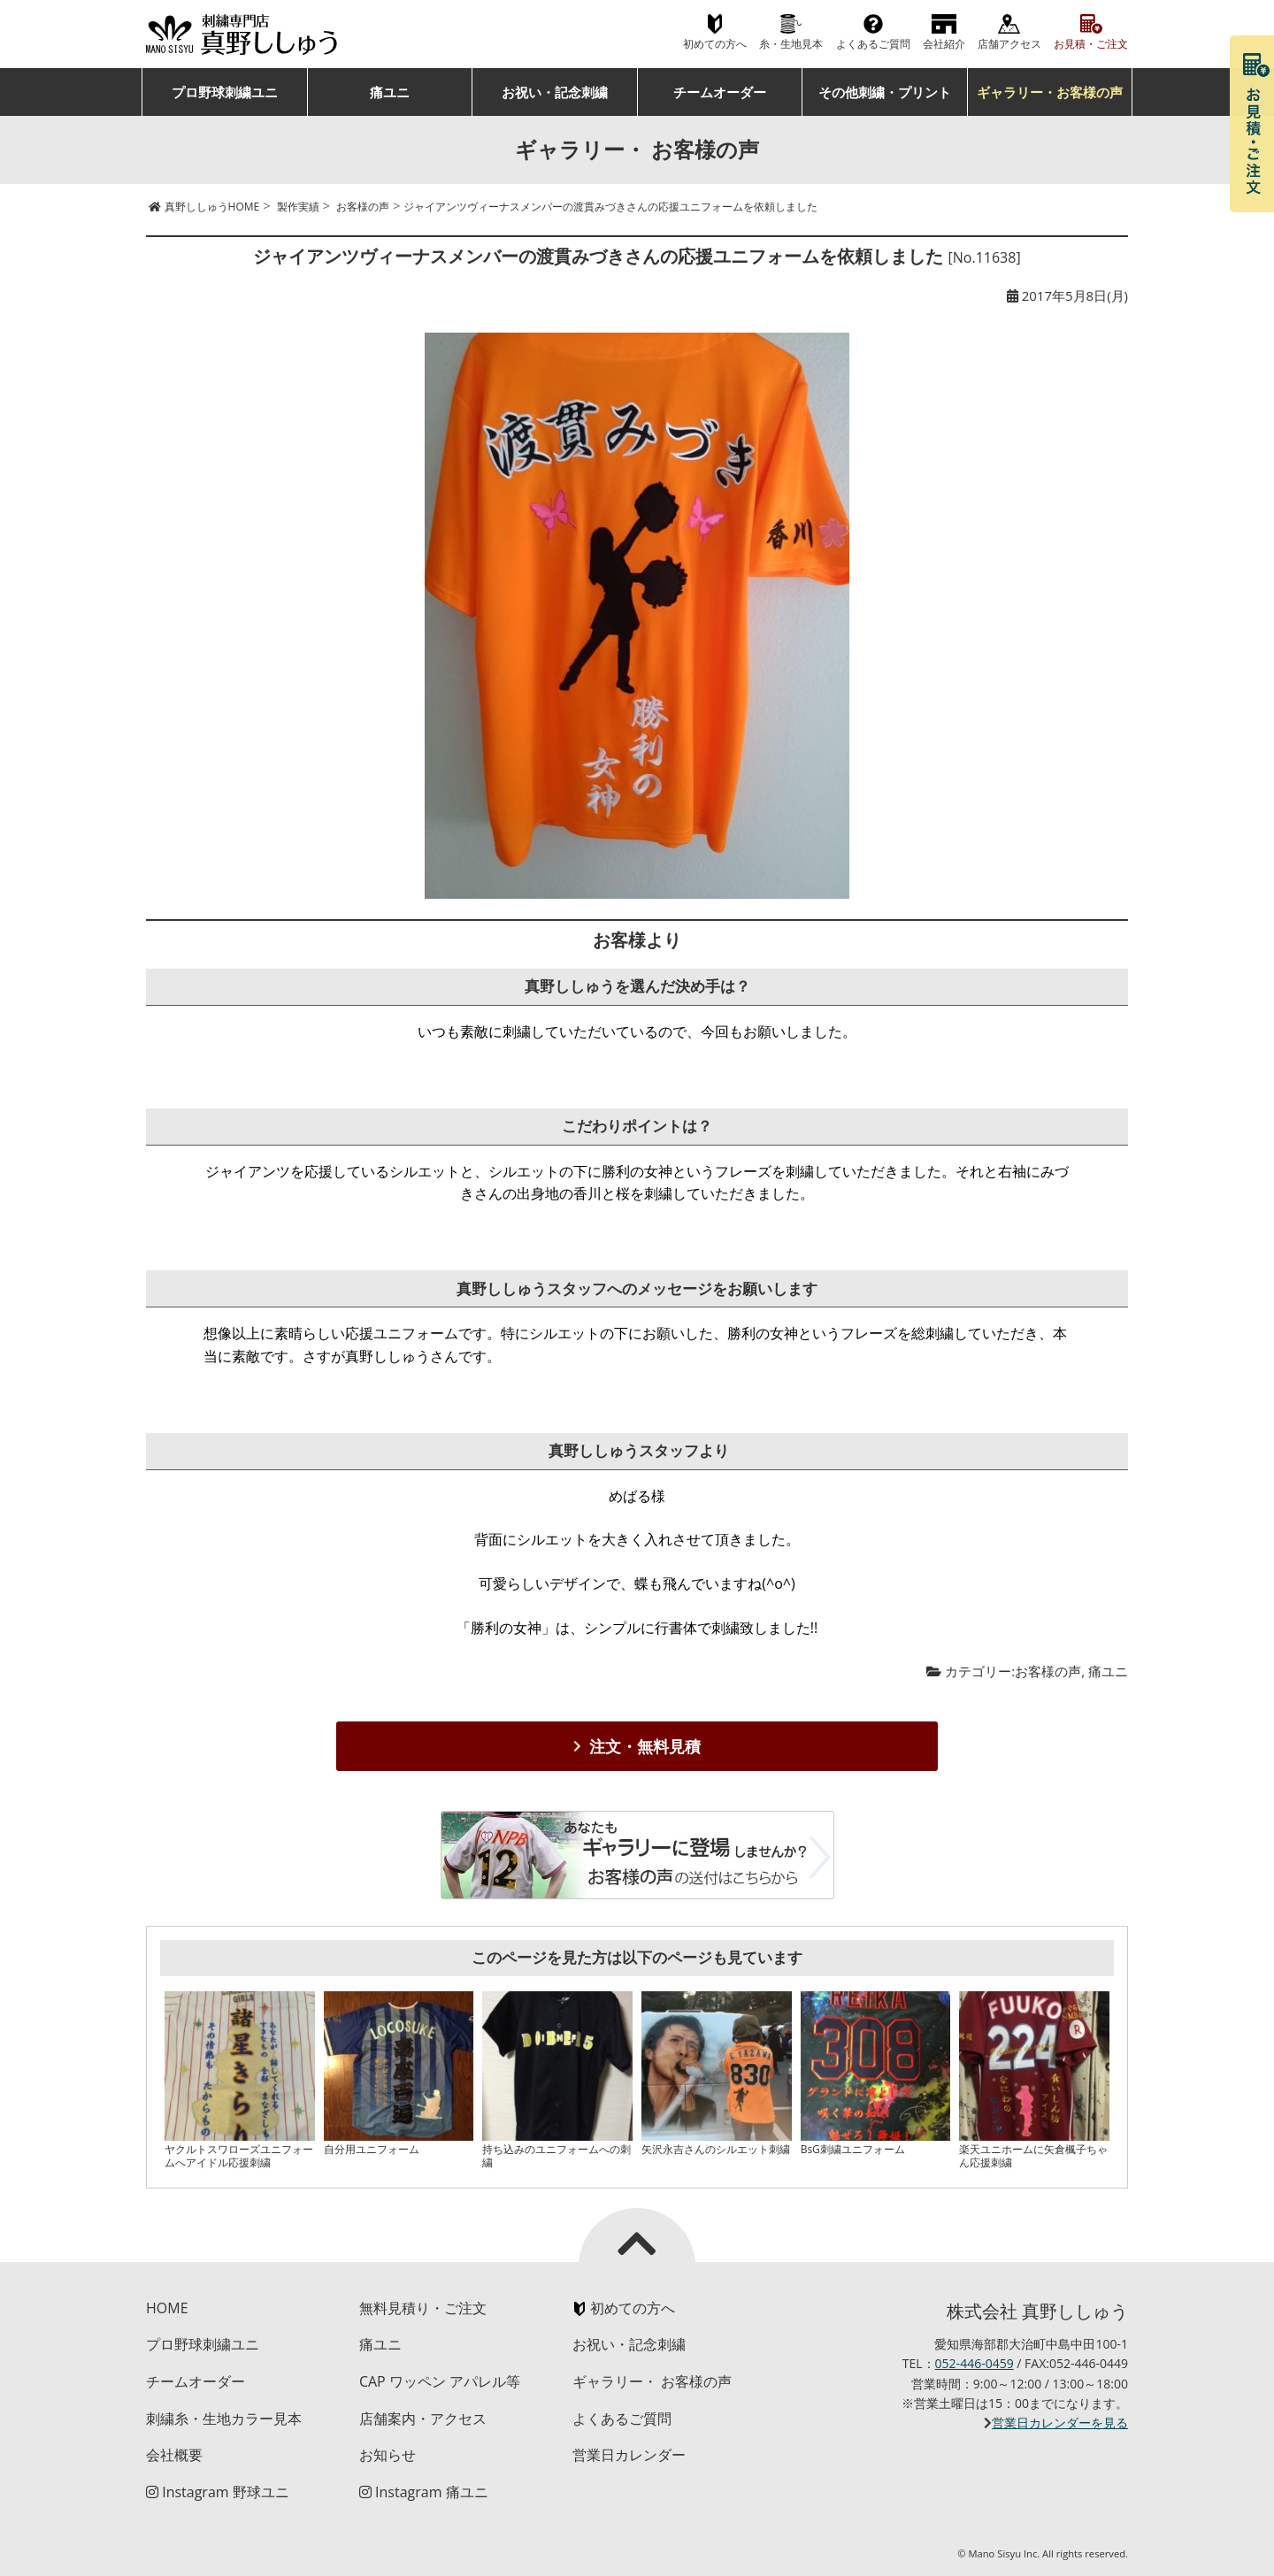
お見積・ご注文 (1091, 43)
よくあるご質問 (873, 43)
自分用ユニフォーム (371, 2149)
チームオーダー (719, 92)
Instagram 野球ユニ (217, 2492)
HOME (167, 2308)
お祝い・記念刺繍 (555, 92)
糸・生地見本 (791, 43)
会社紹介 (944, 43)
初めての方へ (715, 43)
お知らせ (387, 2455)
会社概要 (174, 2455)
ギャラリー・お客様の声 (1050, 92)
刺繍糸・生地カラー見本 (224, 2418)
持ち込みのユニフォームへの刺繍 (556, 2155)
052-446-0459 (974, 2363)
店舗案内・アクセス (423, 2418)
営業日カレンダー (629, 2455)
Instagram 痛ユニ (423, 2492)
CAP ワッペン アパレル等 (439, 2381)
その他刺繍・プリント (884, 92)
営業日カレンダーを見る (1060, 2422)
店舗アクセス (1009, 43)
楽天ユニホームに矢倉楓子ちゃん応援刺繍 (1033, 2155)
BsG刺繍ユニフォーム (853, 2149)
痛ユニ (390, 92)
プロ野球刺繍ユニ (225, 92)
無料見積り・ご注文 (423, 2308)
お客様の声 (1048, 1671)
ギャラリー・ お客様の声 (652, 2381)
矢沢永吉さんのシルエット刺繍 (715, 2149)
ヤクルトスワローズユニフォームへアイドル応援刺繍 (239, 2155)
